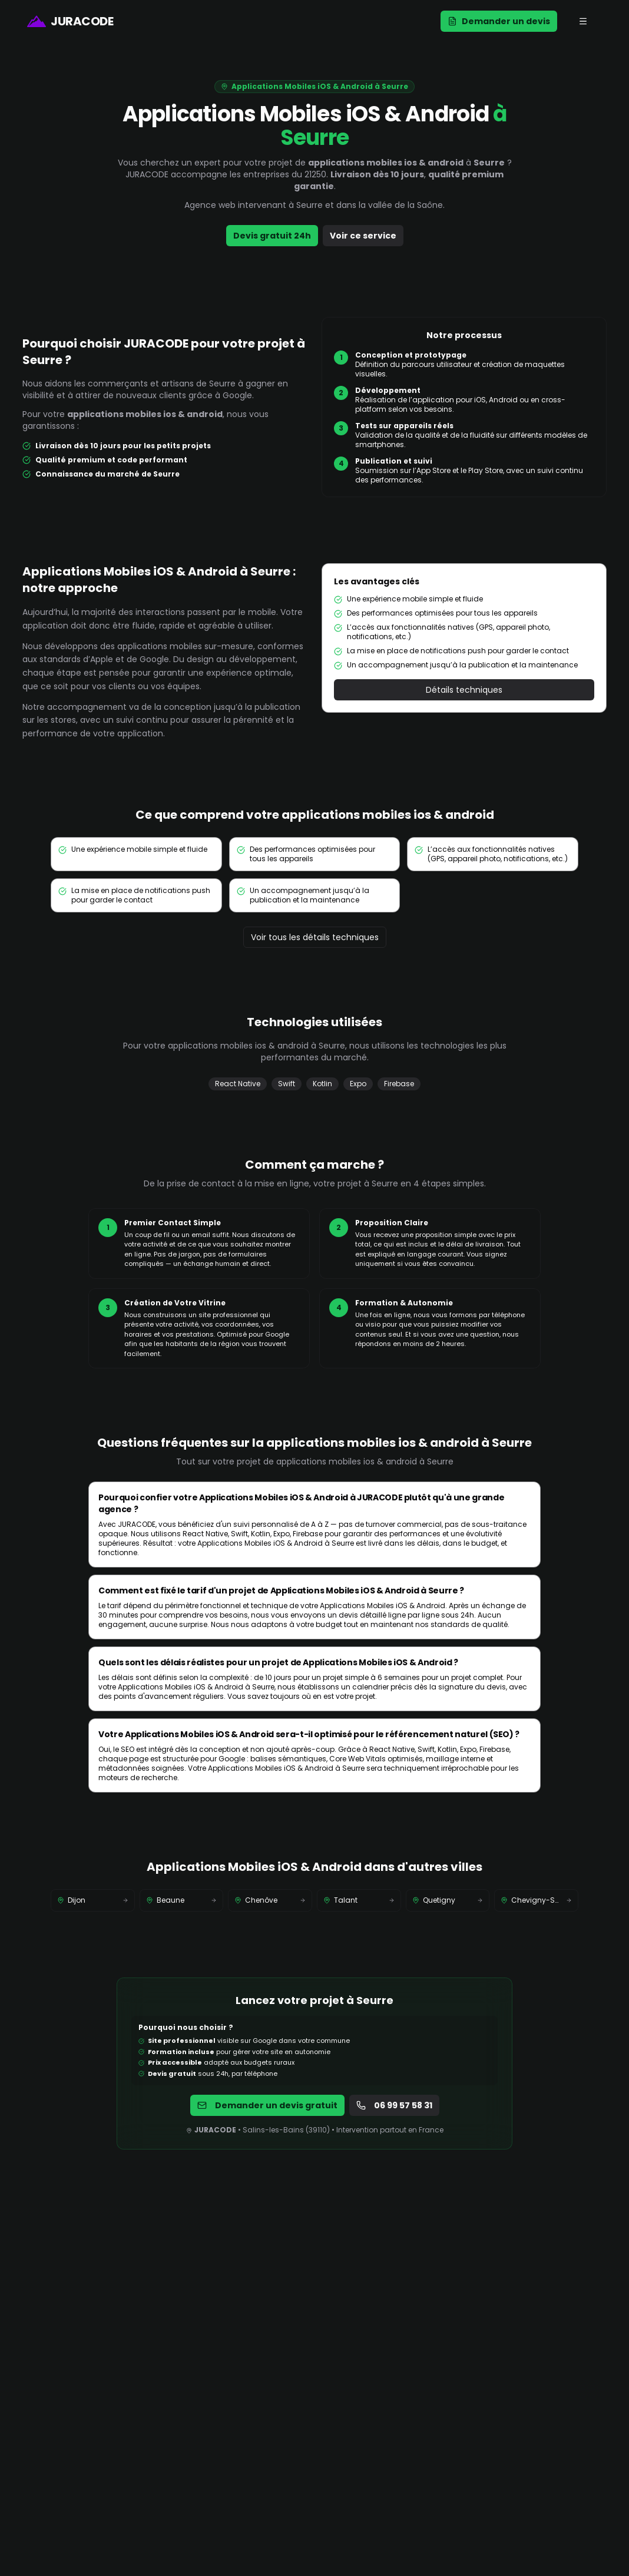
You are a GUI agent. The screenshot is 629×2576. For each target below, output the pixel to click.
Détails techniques (464, 690)
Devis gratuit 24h (272, 236)
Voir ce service (363, 236)
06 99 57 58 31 (394, 2105)
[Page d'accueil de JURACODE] (70, 21)
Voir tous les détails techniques (315, 937)
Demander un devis (499, 21)
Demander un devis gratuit (267, 2105)
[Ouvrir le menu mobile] (583, 21)
